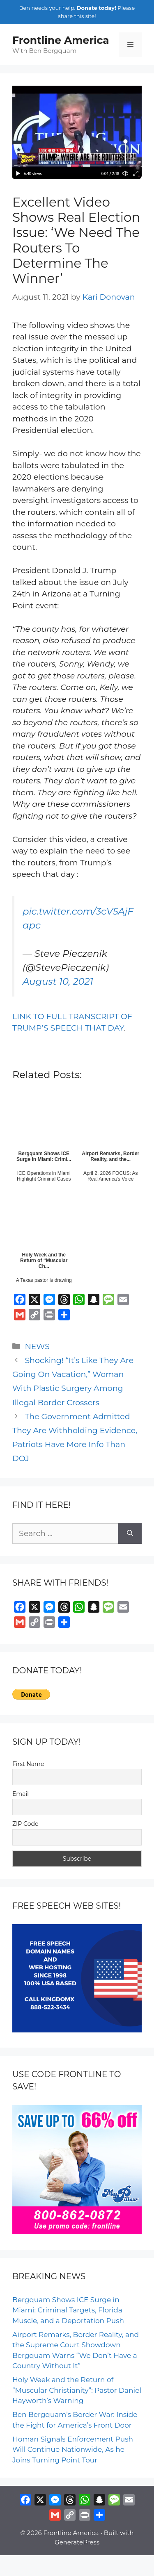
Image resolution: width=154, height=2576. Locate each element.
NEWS (37, 1346)
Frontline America (60, 40)
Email (20, 1794)
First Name (28, 1764)
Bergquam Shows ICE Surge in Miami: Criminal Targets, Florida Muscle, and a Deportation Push (68, 2310)
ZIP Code (25, 1823)
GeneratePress (77, 2542)
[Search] (130, 1533)
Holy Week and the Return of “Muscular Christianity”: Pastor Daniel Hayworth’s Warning (76, 2390)
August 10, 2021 (58, 981)
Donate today (96, 8)
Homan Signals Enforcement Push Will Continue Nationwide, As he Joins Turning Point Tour (72, 2449)
